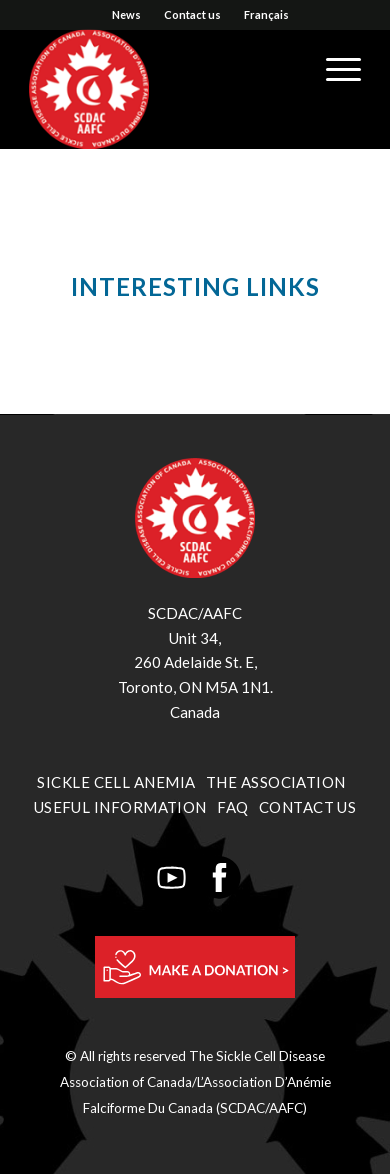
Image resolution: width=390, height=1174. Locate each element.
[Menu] (333, 69)
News (126, 14)
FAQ (232, 807)
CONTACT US (308, 807)
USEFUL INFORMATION (120, 807)
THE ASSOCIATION (276, 782)
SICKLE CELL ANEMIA (116, 782)
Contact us (192, 14)
